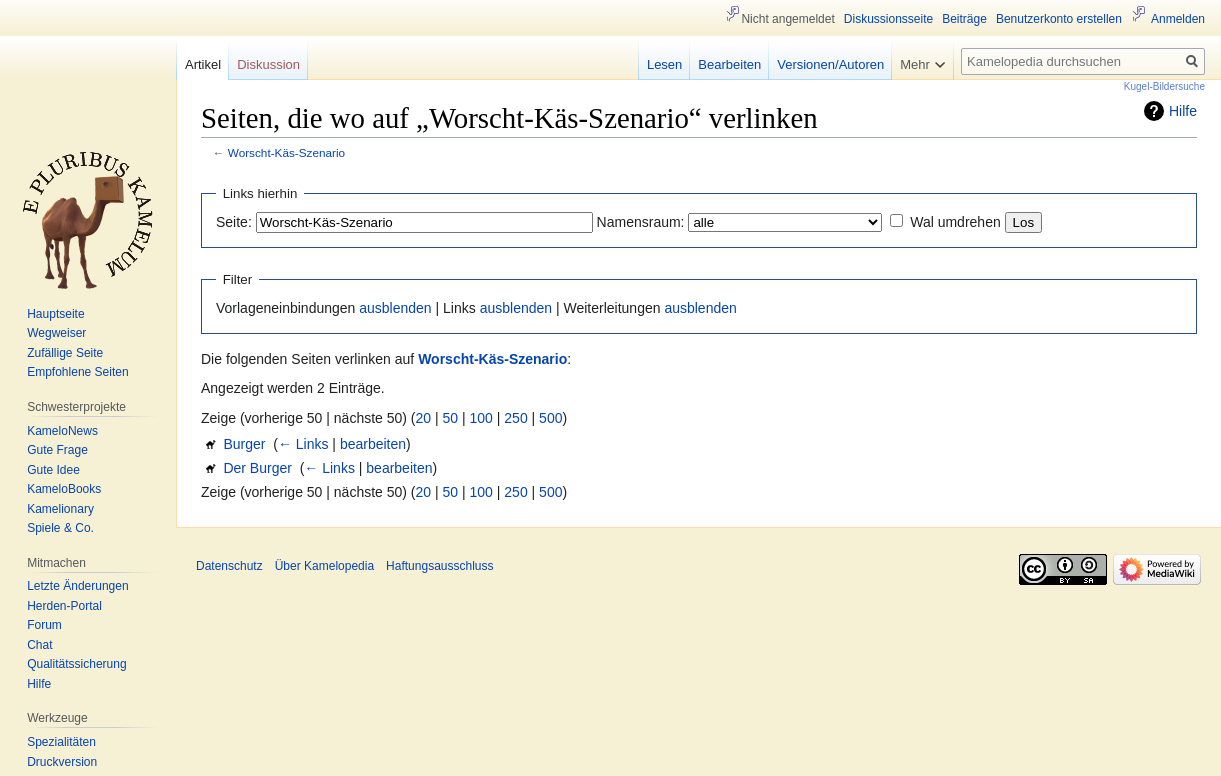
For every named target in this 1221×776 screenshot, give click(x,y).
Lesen (664, 64)
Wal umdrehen (955, 222)
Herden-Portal (64, 606)
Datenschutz (229, 566)
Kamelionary (60, 509)
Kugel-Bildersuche (1164, 86)
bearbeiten (373, 444)
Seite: (234, 222)
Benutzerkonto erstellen (1059, 19)
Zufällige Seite (65, 353)
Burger (244, 444)
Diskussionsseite (888, 19)
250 (515, 418)
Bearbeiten (729, 64)
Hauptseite (55, 314)
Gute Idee (53, 470)
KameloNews (62, 431)
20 (424, 418)
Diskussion (268, 64)
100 (481, 418)
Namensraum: (641, 222)
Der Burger (257, 468)
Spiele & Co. (60, 528)
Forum (44, 625)
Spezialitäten (61, 742)
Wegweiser (56, 333)
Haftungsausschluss (439, 566)
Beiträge (964, 19)
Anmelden (1178, 19)
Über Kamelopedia (324, 566)
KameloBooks (64, 489)
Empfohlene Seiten (77, 372)
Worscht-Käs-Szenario (286, 152)
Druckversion (62, 762)
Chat (39, 645)
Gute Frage (57, 450)
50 (451, 418)
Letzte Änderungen (77, 586)
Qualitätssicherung (76, 664)
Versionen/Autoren (830, 64)
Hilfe (1183, 111)
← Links (303, 444)
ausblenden (395, 308)
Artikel (203, 64)
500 (550, 418)
